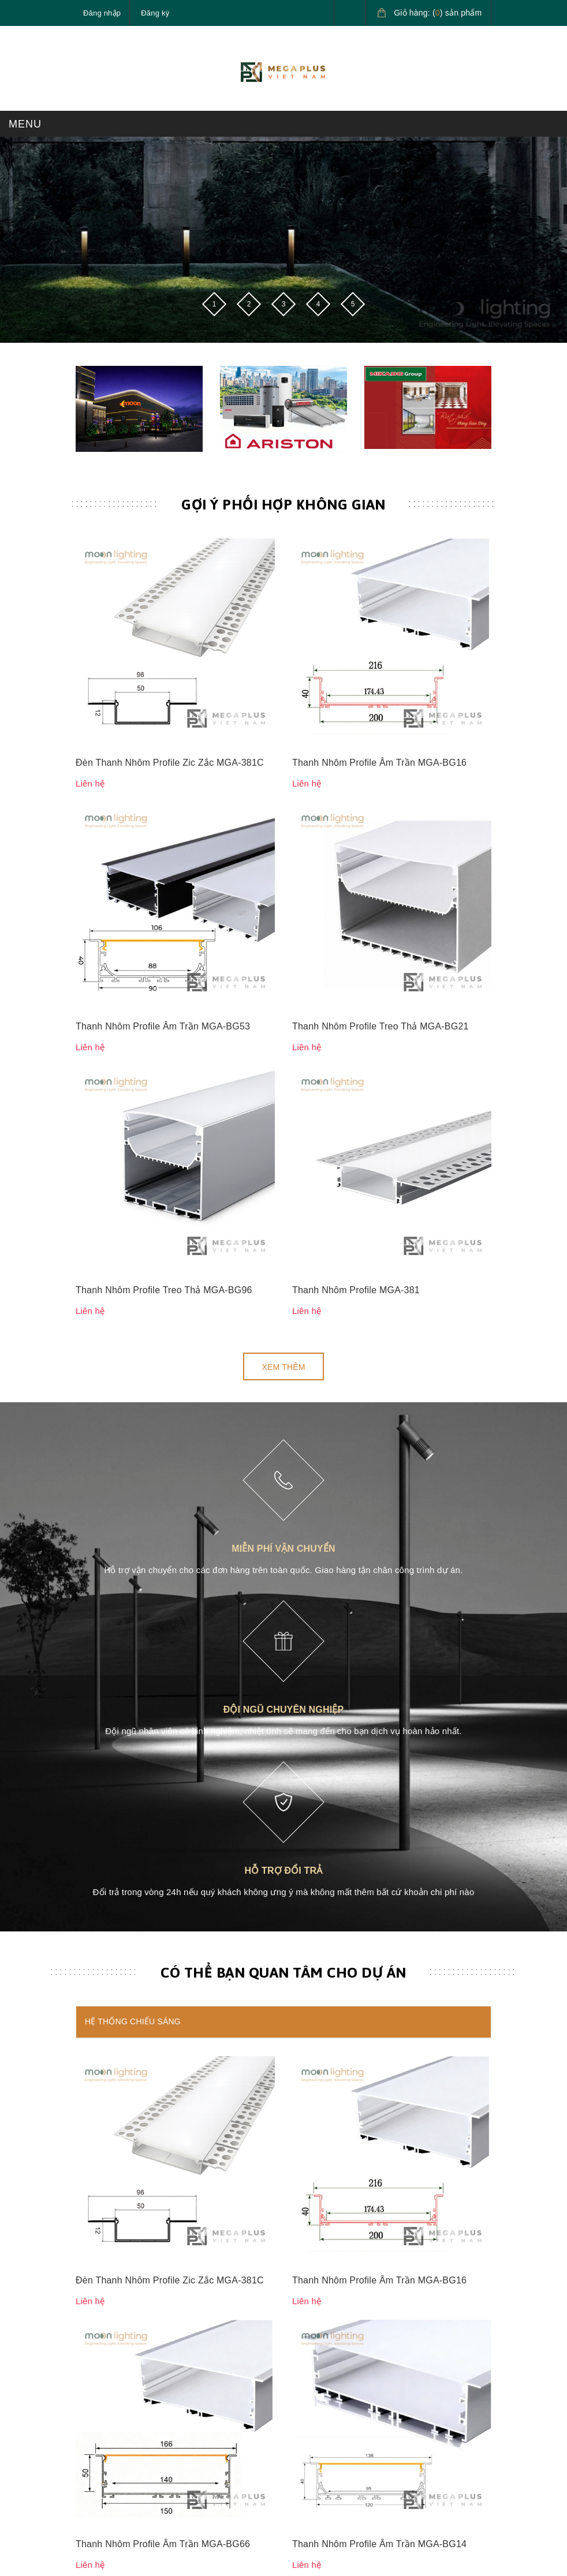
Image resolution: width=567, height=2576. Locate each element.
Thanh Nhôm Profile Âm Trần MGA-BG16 (379, 577)
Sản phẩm (95, 2254)
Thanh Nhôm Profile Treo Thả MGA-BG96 (164, 734)
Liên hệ (89, 2333)
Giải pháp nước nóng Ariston (345, 2418)
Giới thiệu (94, 2280)
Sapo (375, 2538)
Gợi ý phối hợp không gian (283, 504)
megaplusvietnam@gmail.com (160, 2162)
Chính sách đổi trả (326, 2280)
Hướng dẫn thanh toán (117, 2418)
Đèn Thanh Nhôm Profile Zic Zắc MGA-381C (170, 577)
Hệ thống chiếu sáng (133, 1465)
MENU (25, 124)
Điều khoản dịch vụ (112, 2470)
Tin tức (88, 2307)
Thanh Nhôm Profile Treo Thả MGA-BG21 (380, 655)
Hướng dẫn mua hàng (116, 2391)
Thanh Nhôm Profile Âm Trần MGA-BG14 (379, 1617)
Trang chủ (95, 2227)
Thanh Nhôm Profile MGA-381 (356, 734)
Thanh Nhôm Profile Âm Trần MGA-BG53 (163, 655)
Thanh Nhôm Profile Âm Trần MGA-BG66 (163, 1617)
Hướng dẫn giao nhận (116, 2443)
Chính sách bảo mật (329, 2227)
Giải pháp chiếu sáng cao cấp (347, 2391)
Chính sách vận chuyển (335, 2254)
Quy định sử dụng (325, 2307)
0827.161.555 (130, 2135)
